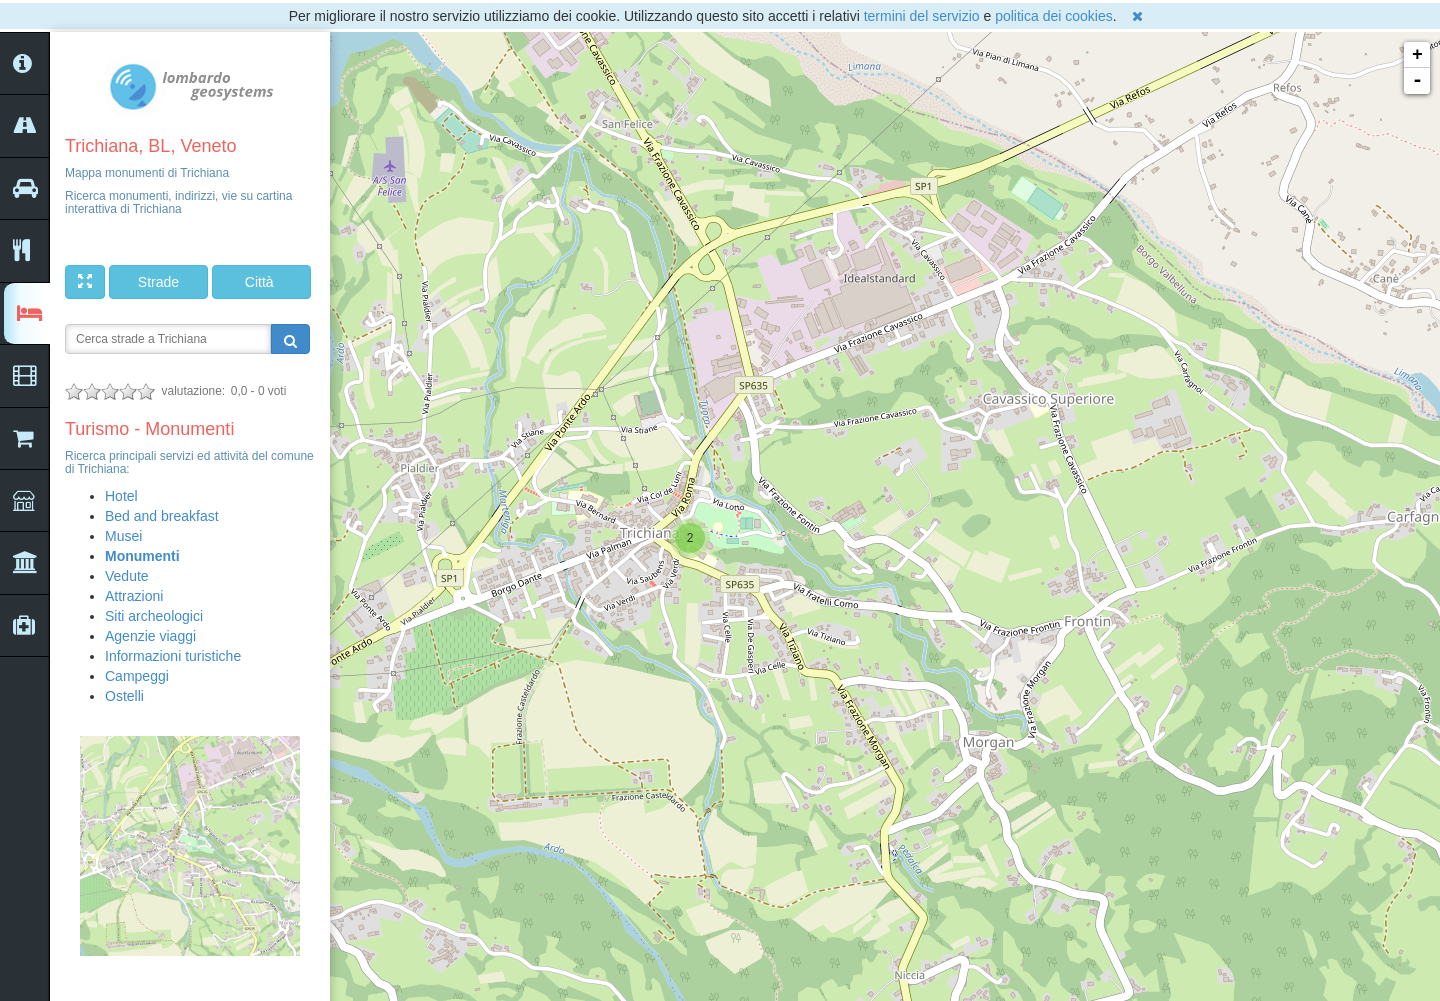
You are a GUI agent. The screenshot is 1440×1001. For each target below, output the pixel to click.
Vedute (127, 576)
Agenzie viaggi (150, 636)
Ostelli (124, 696)
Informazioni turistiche (173, 656)
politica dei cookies (1054, 16)
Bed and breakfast (162, 516)
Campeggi (137, 676)
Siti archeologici (154, 616)
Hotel (121, 496)
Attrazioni (134, 596)
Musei (123, 536)
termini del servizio (922, 16)
